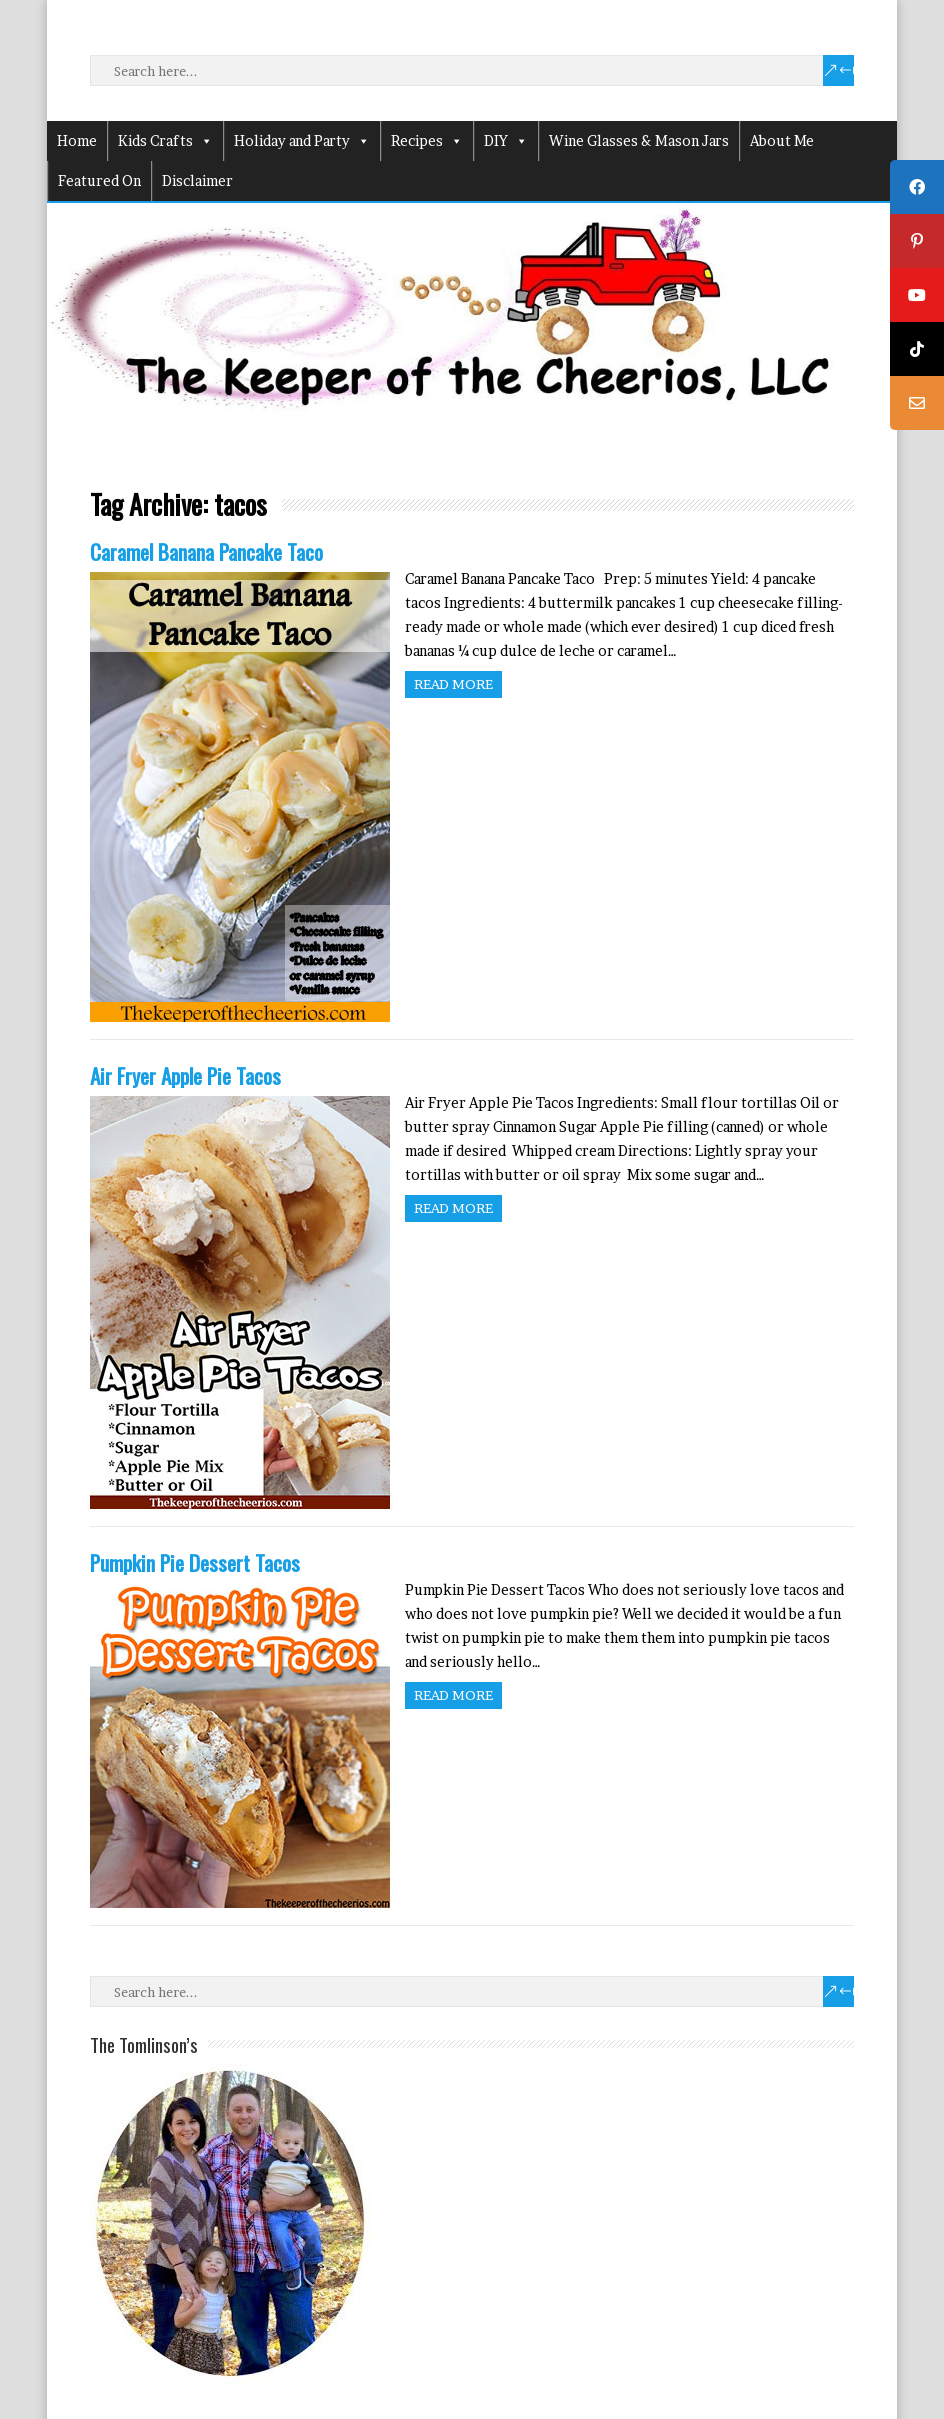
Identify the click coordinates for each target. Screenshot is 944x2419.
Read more (453, 684)
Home (77, 140)
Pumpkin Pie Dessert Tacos (195, 1562)
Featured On (99, 180)
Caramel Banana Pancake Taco (206, 551)
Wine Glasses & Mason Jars (639, 140)
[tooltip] (917, 187)
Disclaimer (197, 180)
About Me (782, 140)
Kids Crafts (165, 141)
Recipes (427, 141)
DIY (506, 141)
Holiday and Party (302, 141)
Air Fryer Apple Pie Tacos (185, 1075)
